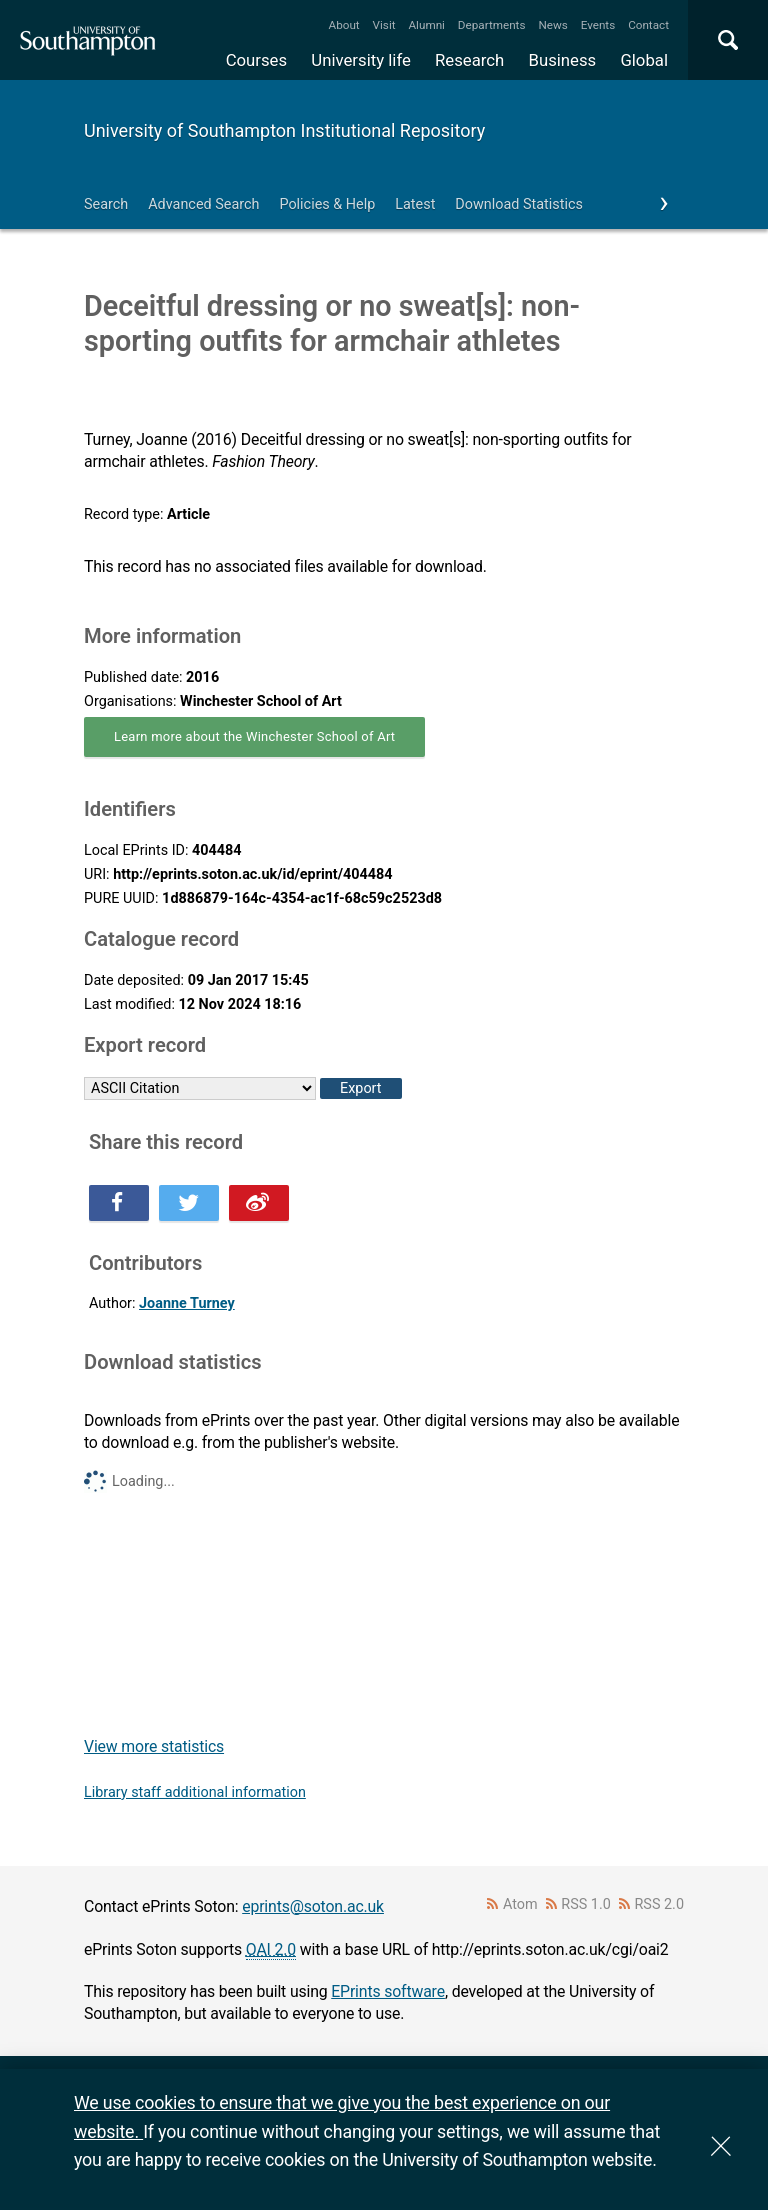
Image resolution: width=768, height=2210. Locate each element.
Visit (384, 25)
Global (644, 60)
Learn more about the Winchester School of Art (254, 736)
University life (361, 60)
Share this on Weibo (259, 1203)
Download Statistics (519, 204)
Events (598, 25)
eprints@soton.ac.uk (313, 1906)
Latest (415, 204)
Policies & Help (327, 204)
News (552, 25)
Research (469, 60)
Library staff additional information (195, 1792)
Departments (492, 25)
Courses (256, 60)
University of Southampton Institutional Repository (284, 130)
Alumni (426, 25)
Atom (520, 1904)
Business (563, 60)
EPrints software (388, 1991)
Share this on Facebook (119, 1203)
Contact (648, 25)
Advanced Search (203, 204)
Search (106, 204)
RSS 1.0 (586, 1904)
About (344, 25)
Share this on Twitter (189, 1203)
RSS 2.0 (660, 1904)
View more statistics (154, 1746)
